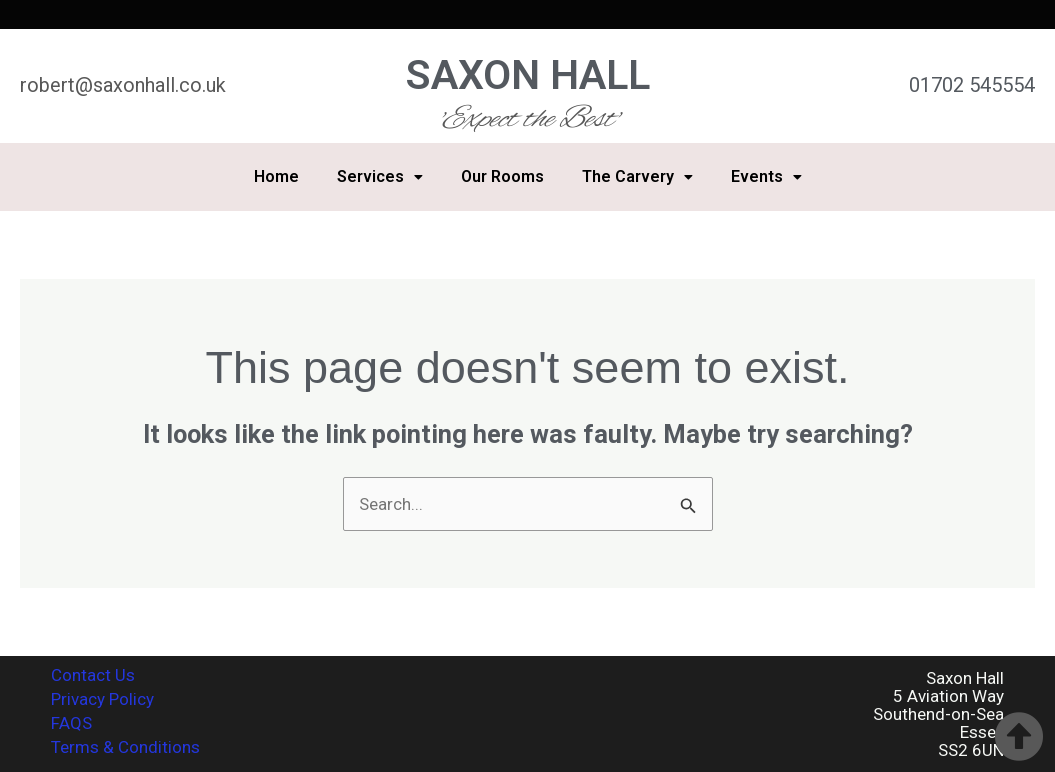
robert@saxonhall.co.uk (123, 85)
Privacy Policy (102, 699)
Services (380, 176)
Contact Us (93, 675)
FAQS (71, 723)
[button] (380, 177)
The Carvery (637, 176)
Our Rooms (502, 176)
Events (766, 176)
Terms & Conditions (125, 747)
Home (276, 176)
